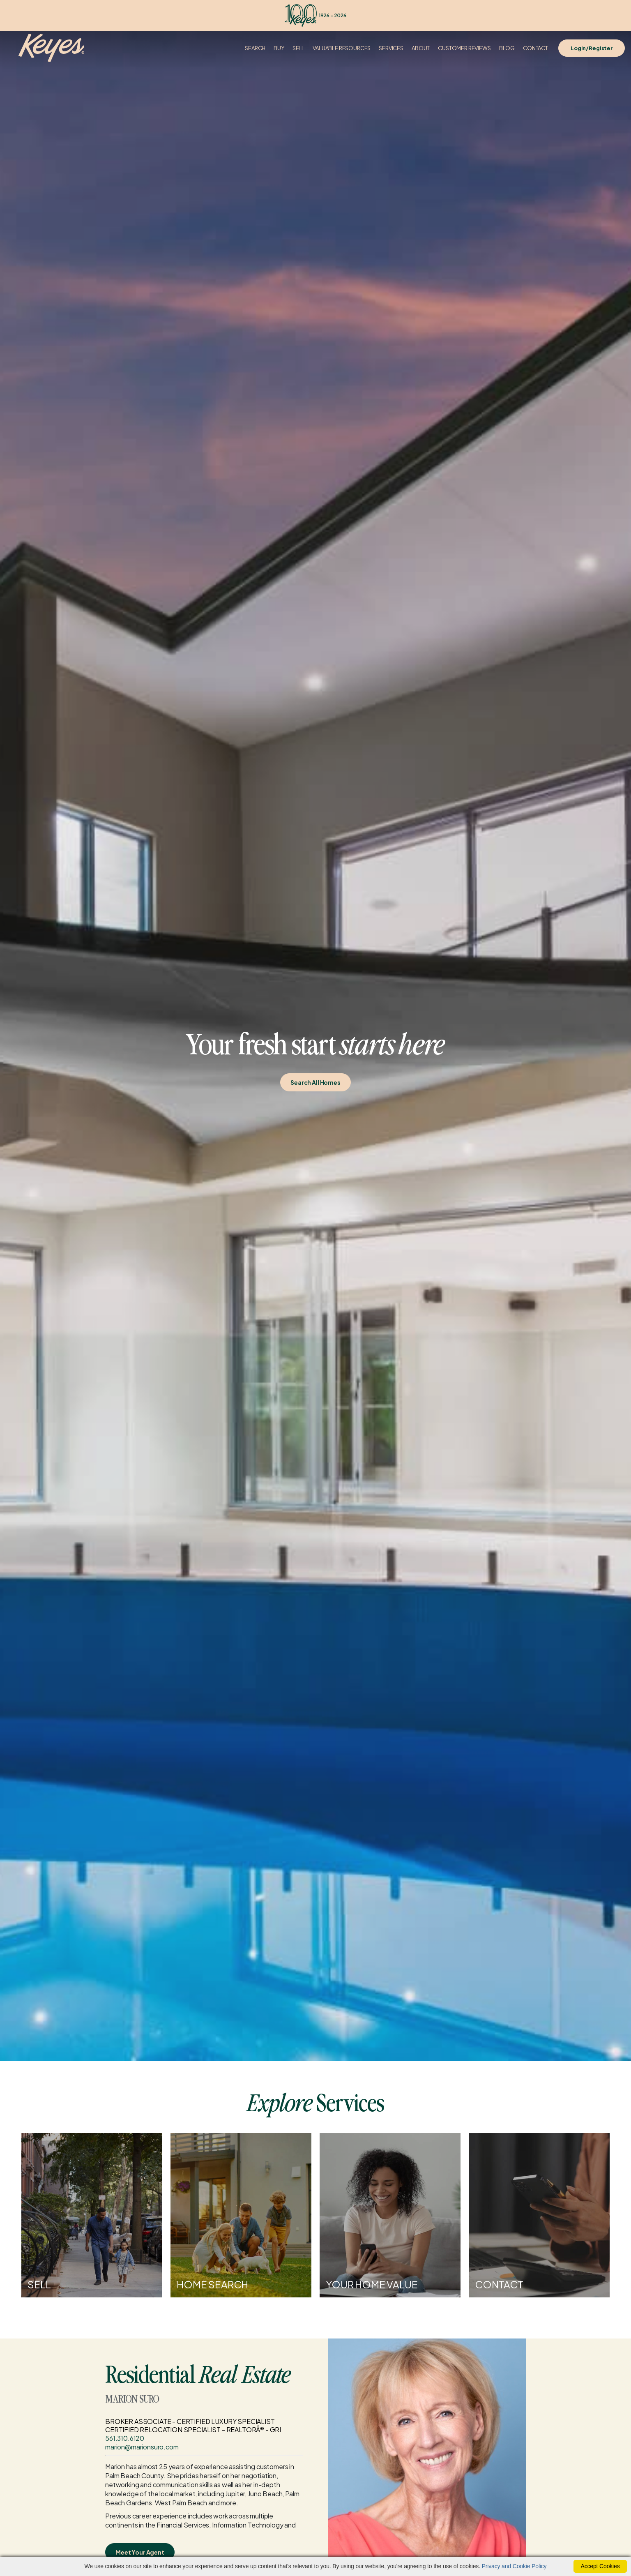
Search (255, 48)
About (421, 48)
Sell (298, 48)
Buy (279, 48)
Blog (507, 48)
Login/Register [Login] (592, 48)
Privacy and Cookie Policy (514, 2566)
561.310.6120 (124, 2438)
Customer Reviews (464, 48)
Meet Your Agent (139, 2552)
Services (391, 48)
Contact (535, 48)
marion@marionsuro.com (142, 2446)
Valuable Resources (342, 48)
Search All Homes (315, 1082)
